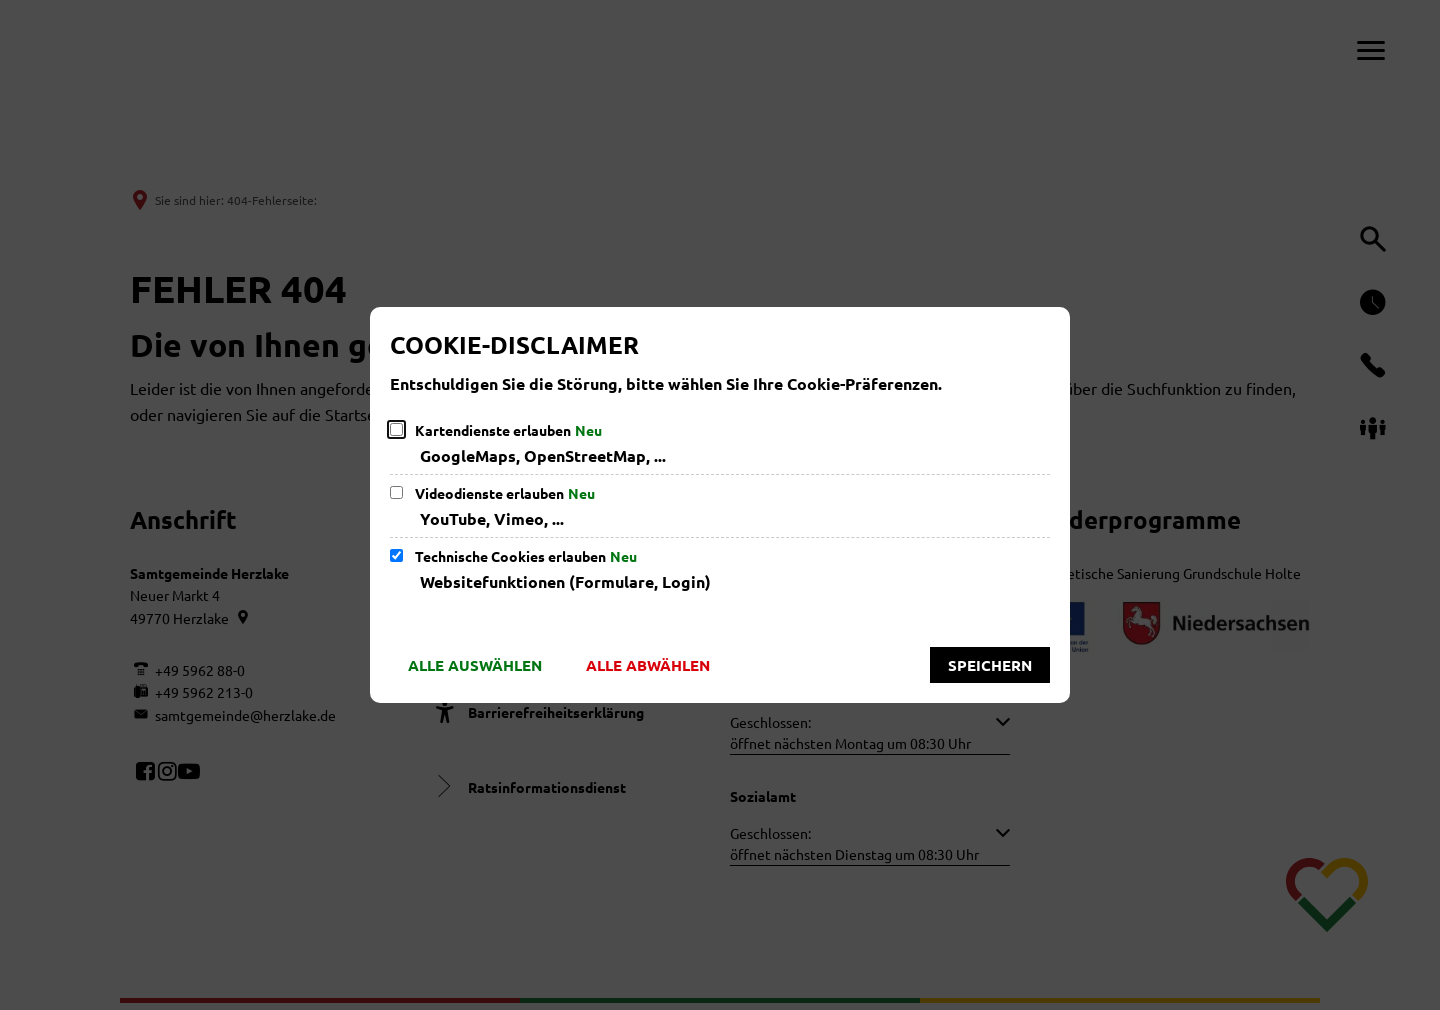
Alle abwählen (648, 665)
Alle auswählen (475, 665)
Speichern (990, 665)
